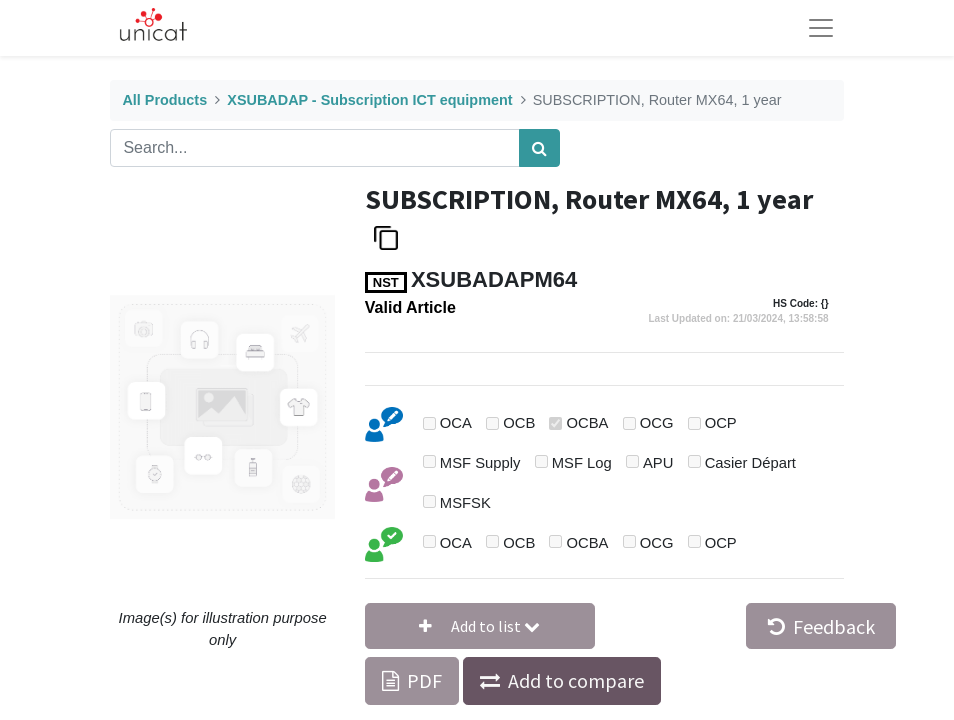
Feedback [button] (821, 626)
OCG (657, 423)
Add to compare (576, 680)
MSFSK (465, 503)
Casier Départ (750, 463)
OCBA (588, 423)
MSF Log (582, 463)
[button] (480, 626)
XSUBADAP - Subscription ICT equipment (369, 100)
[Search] (539, 148)
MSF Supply (480, 463)
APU (658, 463)
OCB (519, 423)
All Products (164, 100)
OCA (456, 423)
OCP (721, 423)
